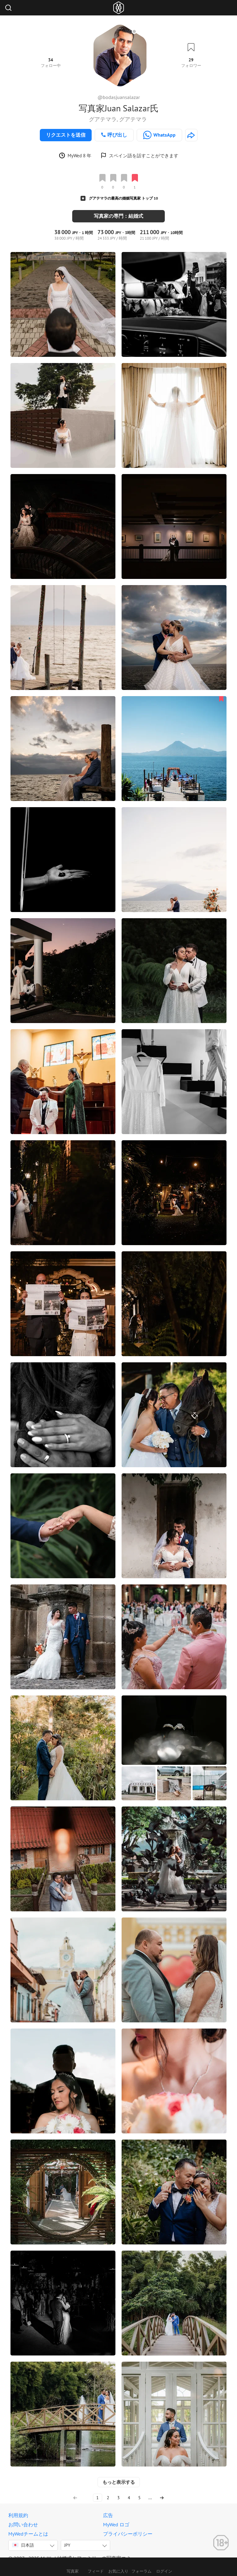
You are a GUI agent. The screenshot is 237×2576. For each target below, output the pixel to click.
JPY (67, 2538)
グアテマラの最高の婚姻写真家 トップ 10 (123, 198)
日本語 (23, 2538)
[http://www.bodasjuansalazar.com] (191, 135)
